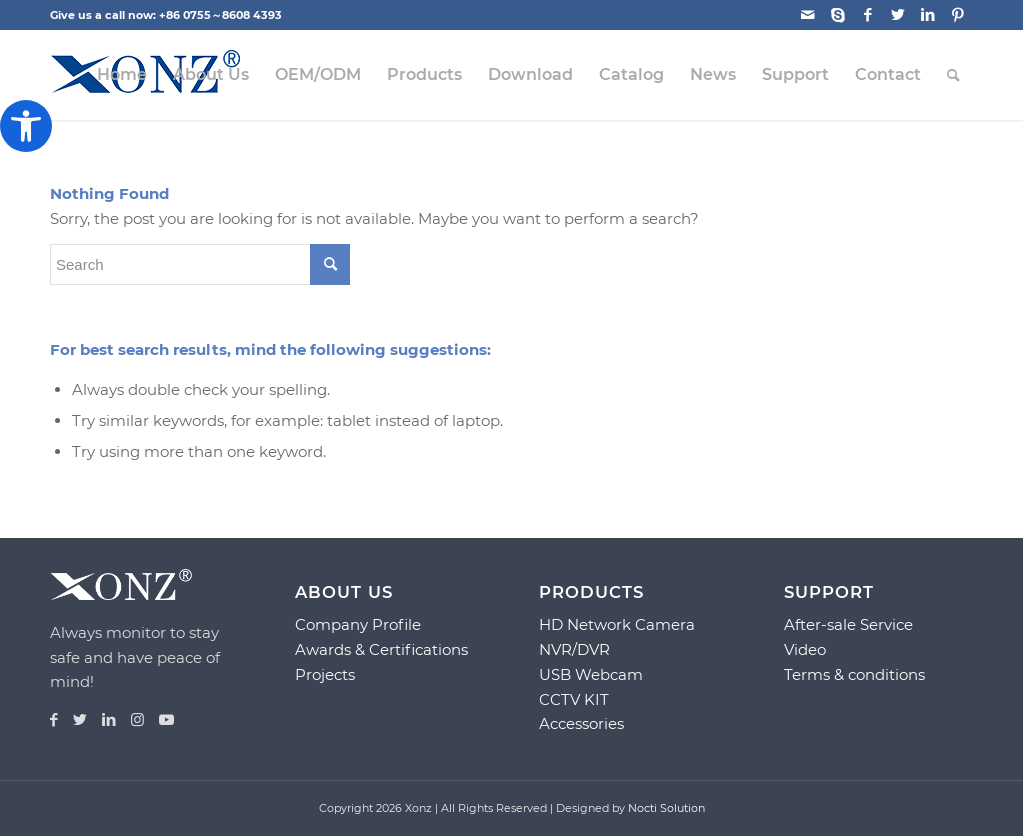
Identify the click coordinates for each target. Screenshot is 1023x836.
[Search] (953, 75)
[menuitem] (122, 75)
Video (805, 649)
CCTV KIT (574, 699)
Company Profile (358, 624)
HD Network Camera (617, 624)
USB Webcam (591, 674)
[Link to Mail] (807, 15)
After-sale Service (848, 624)
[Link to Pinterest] (958, 15)
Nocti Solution (666, 808)
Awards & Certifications (381, 649)
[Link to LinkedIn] (927, 15)
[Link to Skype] (837, 15)
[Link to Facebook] (867, 15)
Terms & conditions (854, 674)
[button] (26, 126)
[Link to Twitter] (897, 15)
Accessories (581, 723)
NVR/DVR (574, 649)
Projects (325, 674)
